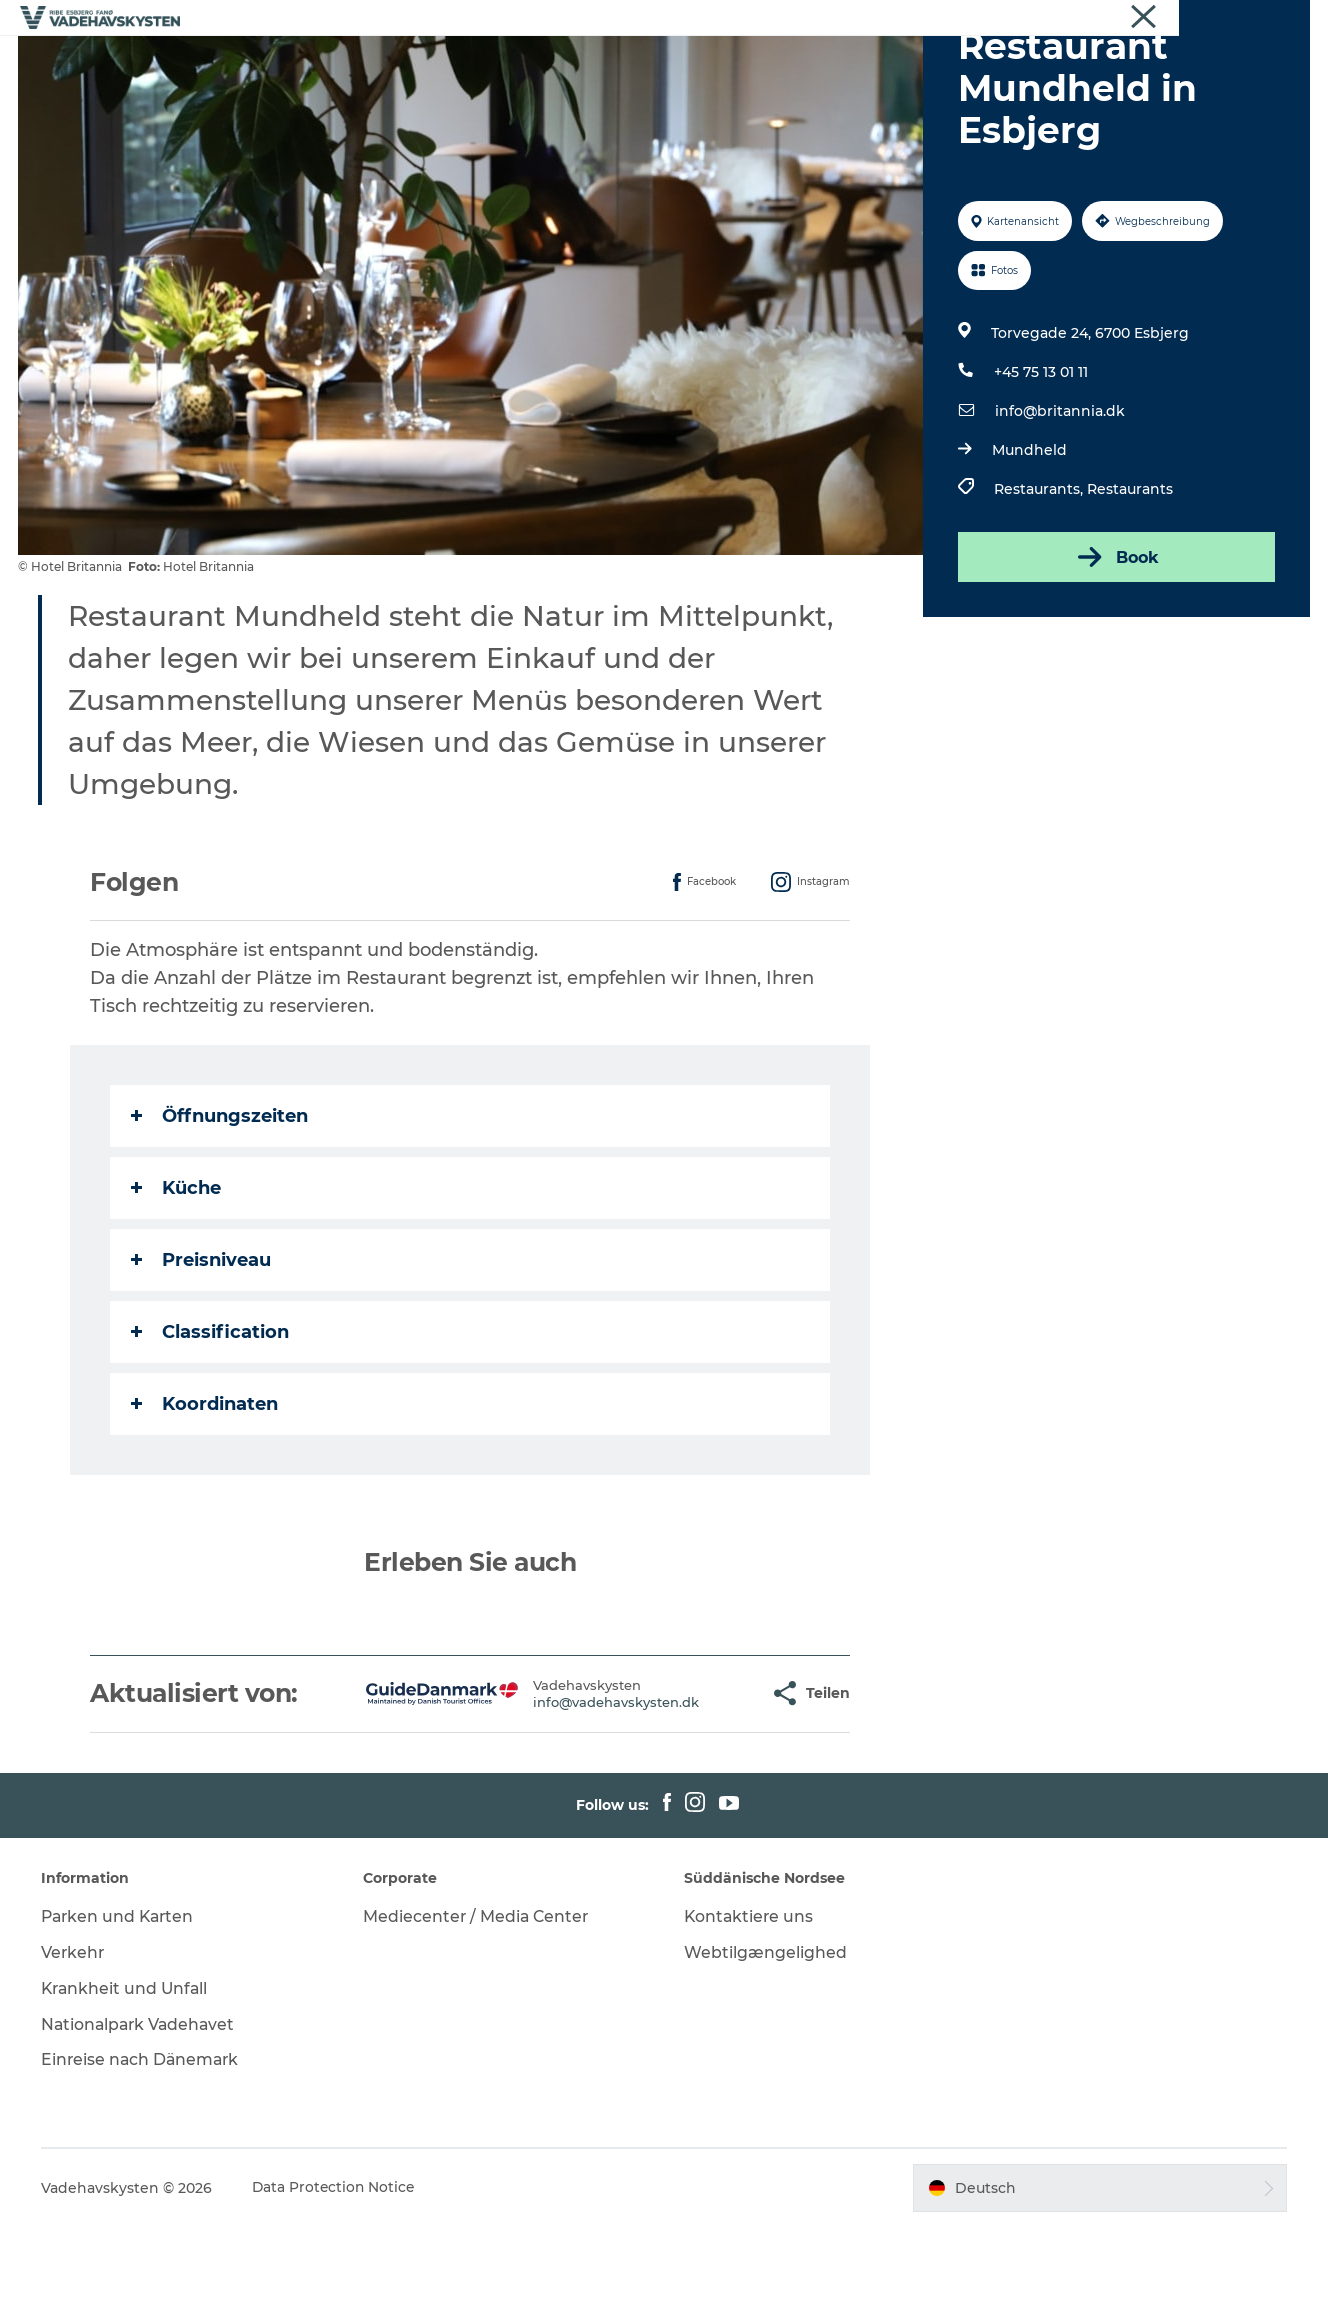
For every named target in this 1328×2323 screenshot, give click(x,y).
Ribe (315, 64)
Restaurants (1129, 584)
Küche (177, 1283)
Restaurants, (1039, 584)
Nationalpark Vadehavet (143, 2119)
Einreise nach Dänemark (145, 2155)
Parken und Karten (123, 2011)
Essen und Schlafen (801, 64)
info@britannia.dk (1059, 506)
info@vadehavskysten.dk (554, 1797)
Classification (211, 1427)
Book (1114, 652)
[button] (691, 1788)
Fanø (468, 64)
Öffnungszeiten (220, 1211)
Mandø (544, 64)
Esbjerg (390, 64)
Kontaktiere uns (750, 2011)
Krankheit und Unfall (129, 2083)
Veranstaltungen (968, 64)
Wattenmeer (649, 64)
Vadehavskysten (1259, 19)
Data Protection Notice (338, 2283)
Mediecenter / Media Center (478, 2011)
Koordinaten (205, 1499)
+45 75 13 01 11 (1040, 467)
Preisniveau (202, 1355)
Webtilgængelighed (765, 2047)
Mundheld (1028, 545)
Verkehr (76, 2047)
